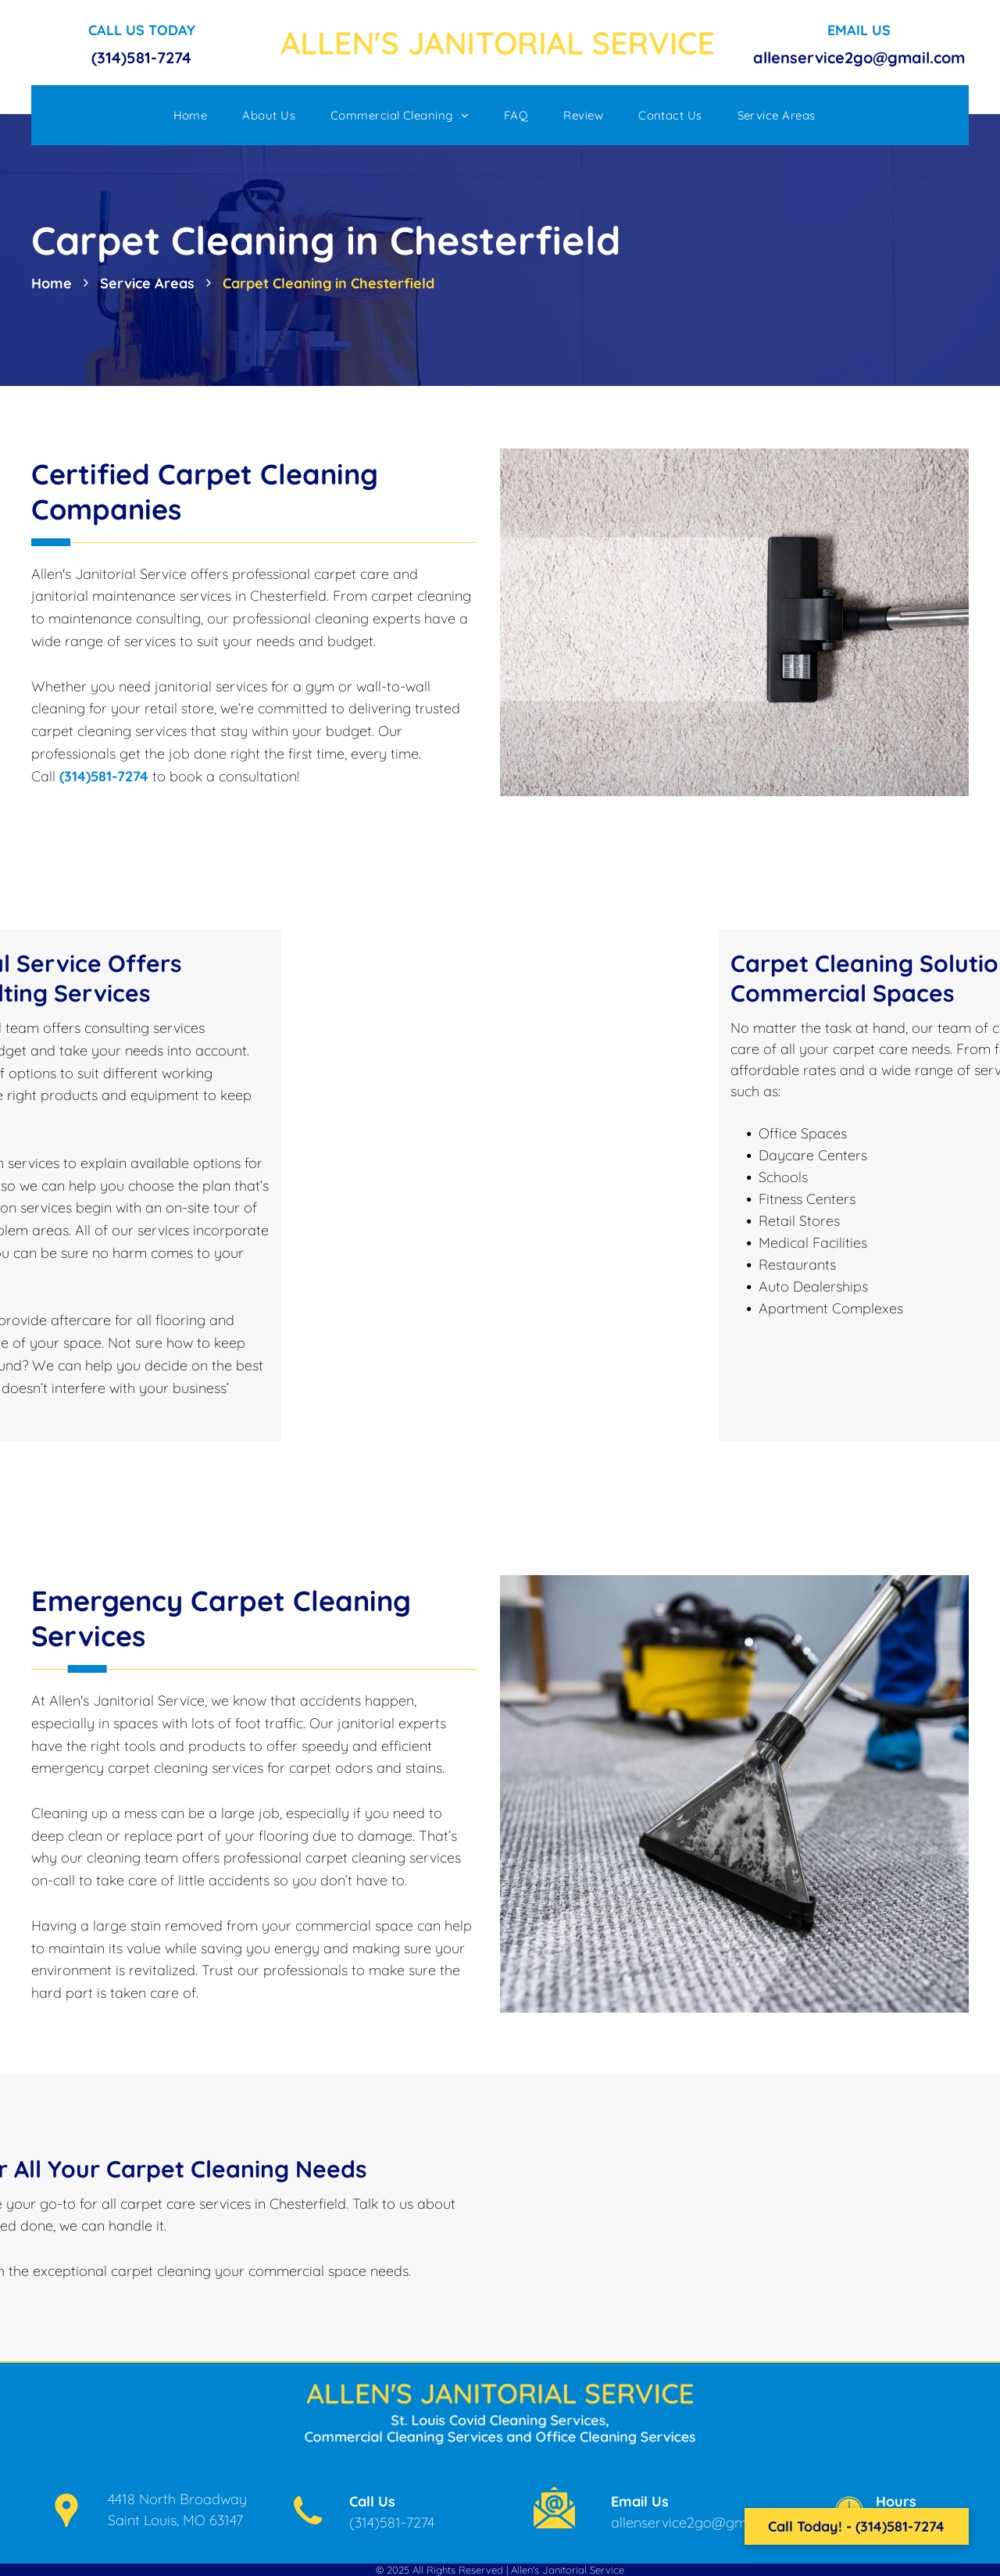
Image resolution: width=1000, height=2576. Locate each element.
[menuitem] (196, 115)
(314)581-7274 (141, 57)
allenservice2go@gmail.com (859, 57)
